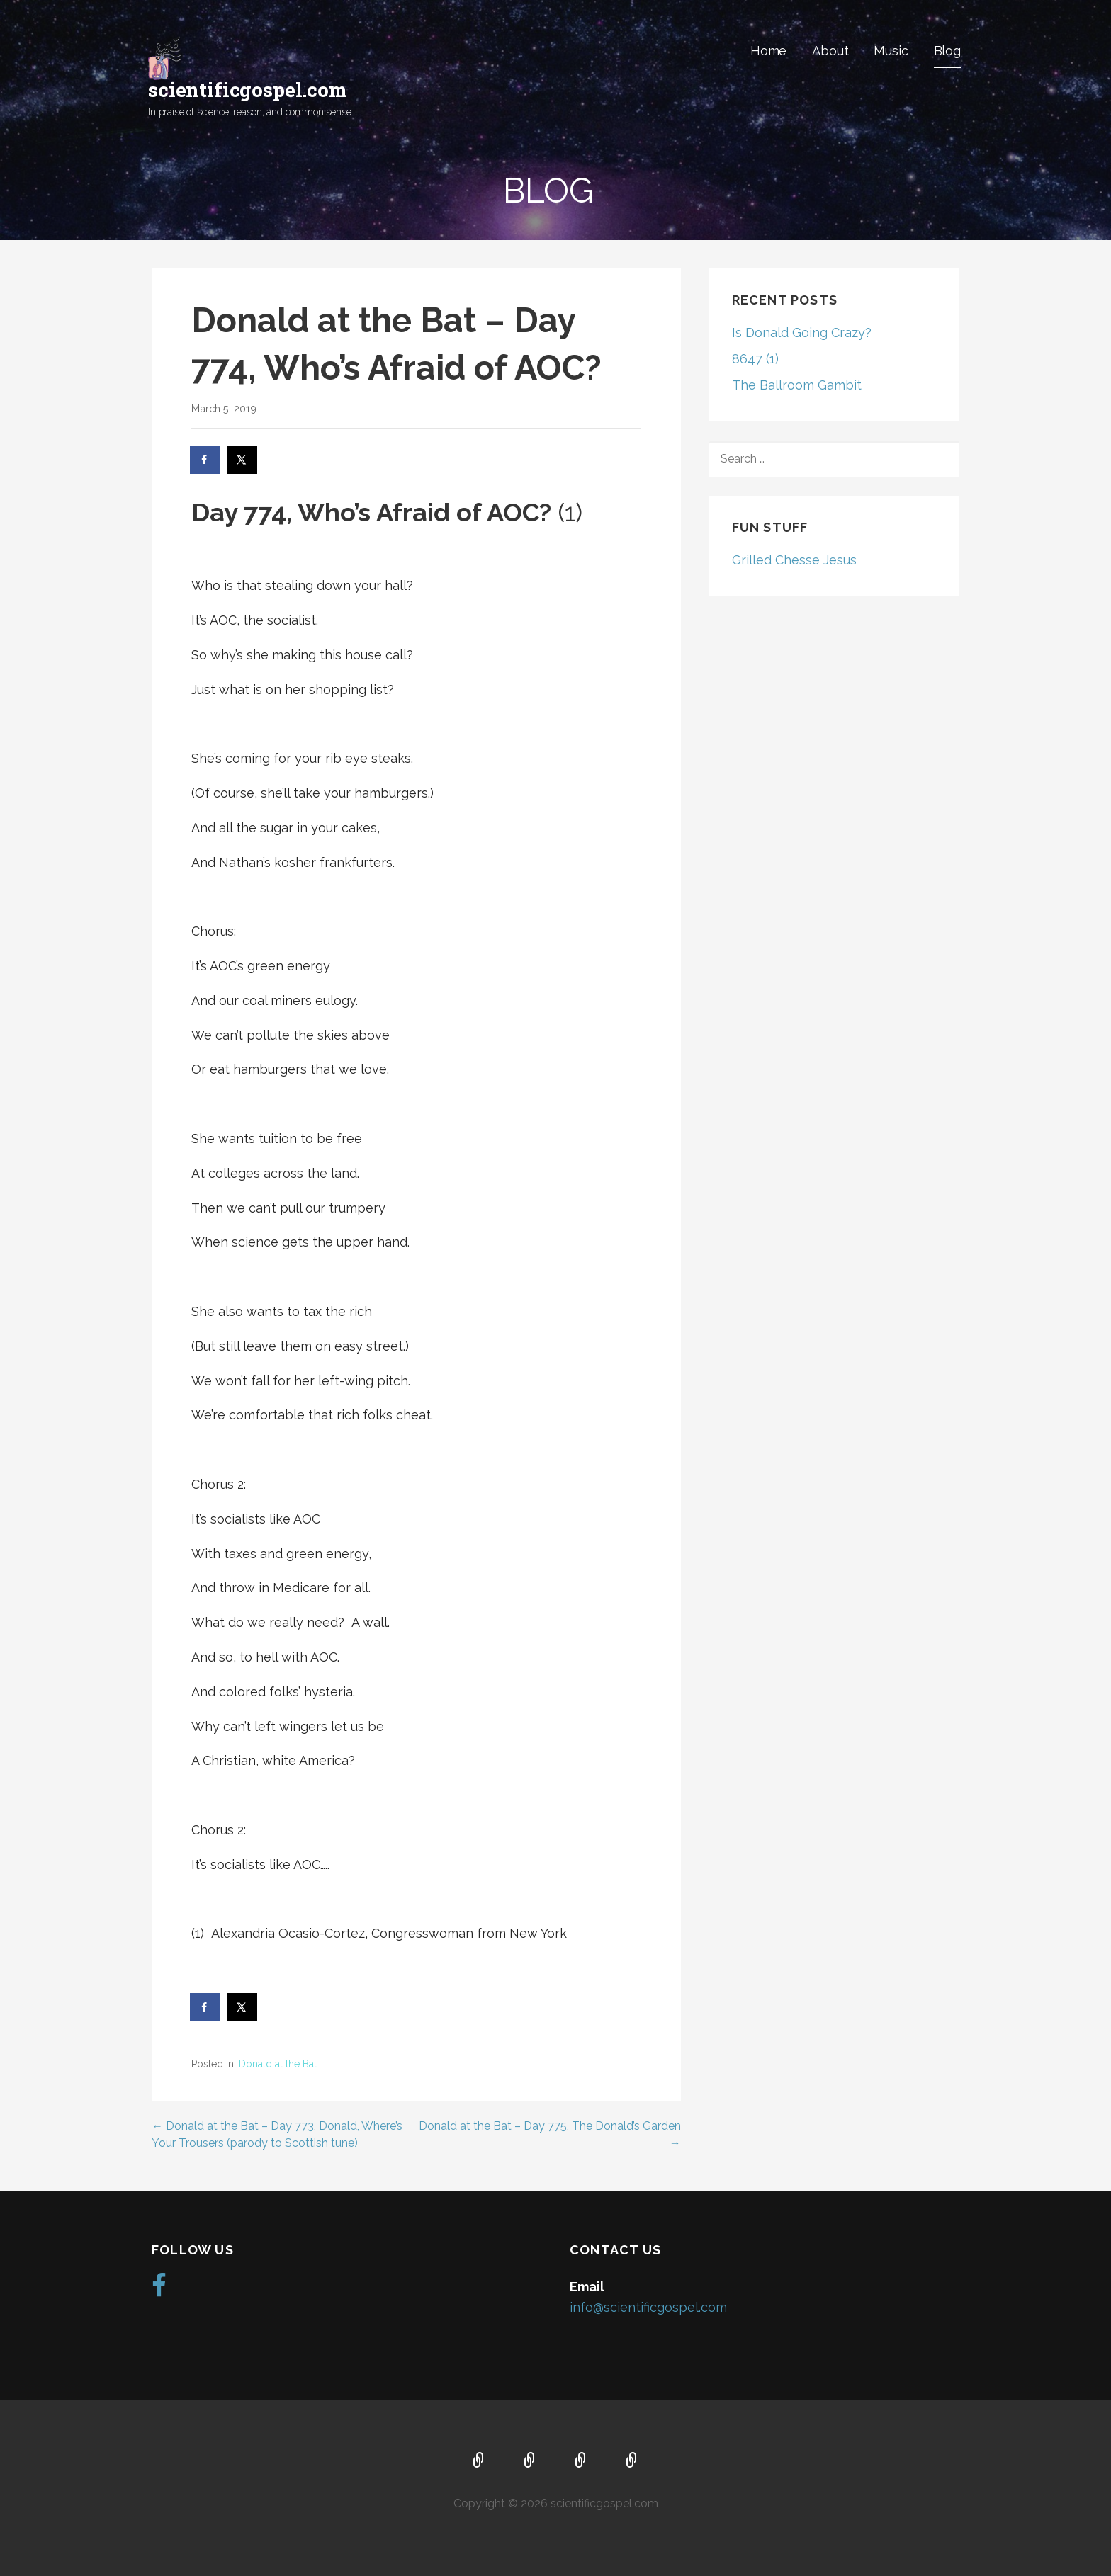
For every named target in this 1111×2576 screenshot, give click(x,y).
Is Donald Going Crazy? (802, 332)
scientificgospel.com (247, 89)
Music (891, 50)
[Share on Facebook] (205, 460)
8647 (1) (755, 358)
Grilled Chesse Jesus (794, 559)
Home (768, 50)
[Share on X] (243, 460)
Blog (947, 50)
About (830, 50)
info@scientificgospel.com (648, 2307)
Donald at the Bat (278, 2064)
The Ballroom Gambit (797, 385)
